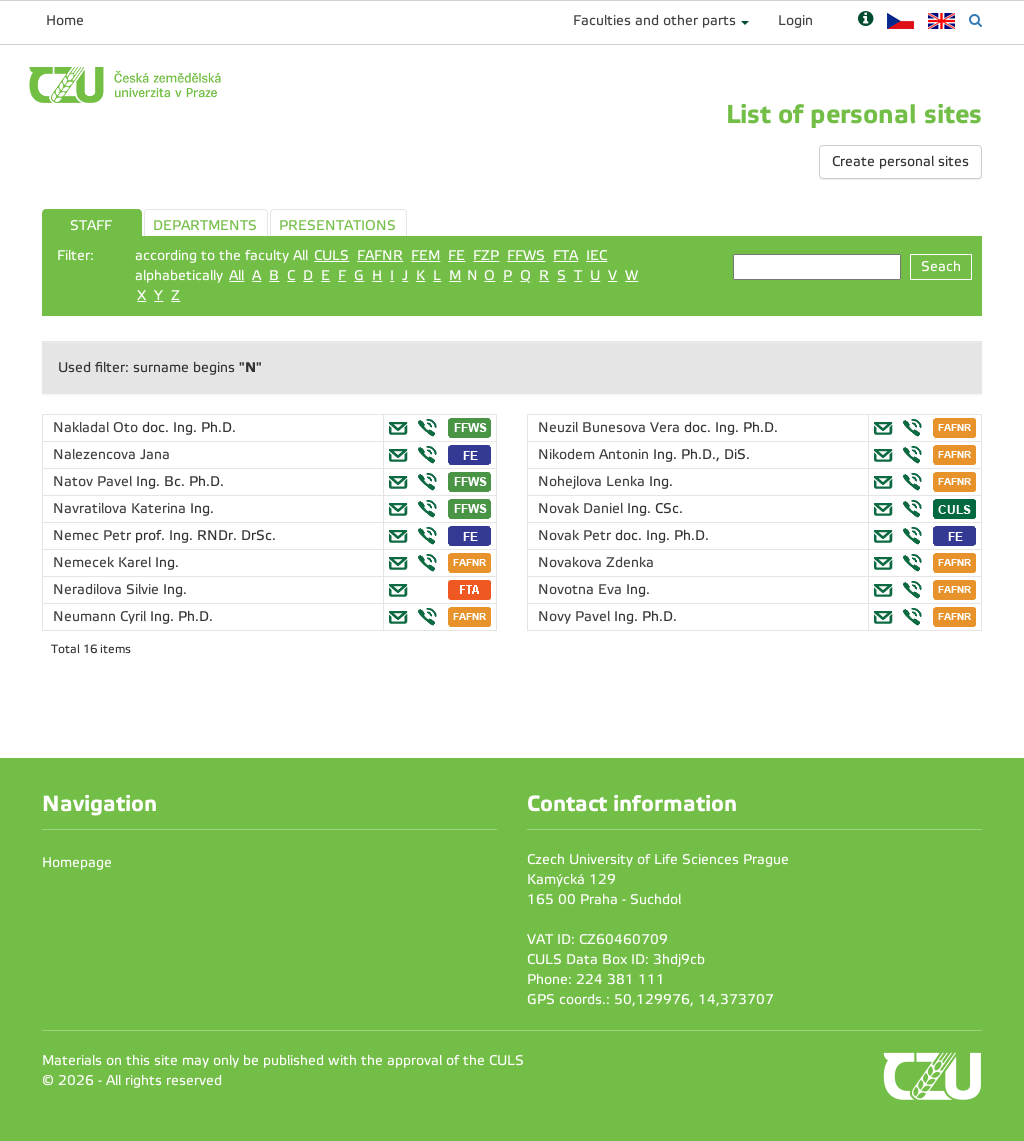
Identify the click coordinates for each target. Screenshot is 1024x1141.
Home (65, 20)
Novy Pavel (576, 616)
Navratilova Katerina (121, 508)
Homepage (77, 862)
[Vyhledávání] (975, 20)
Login (795, 20)
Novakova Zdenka (596, 562)
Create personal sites (900, 161)
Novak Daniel (582, 508)
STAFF (91, 225)
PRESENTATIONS (337, 225)
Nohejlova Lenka (593, 481)
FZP (486, 255)
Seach (941, 266)
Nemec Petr (94, 535)
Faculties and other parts (654, 20)
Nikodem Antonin (595, 454)
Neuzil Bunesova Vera (611, 427)
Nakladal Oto (97, 427)
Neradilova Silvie (108, 589)
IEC (596, 255)
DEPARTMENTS (205, 225)
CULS (331, 255)
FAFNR (380, 255)
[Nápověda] (865, 20)
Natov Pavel (94, 481)
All (236, 275)
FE (456, 255)
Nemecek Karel (104, 562)
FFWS (526, 255)
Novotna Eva (582, 589)
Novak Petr (576, 535)
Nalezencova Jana (111, 454)
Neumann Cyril (101, 616)
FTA (565, 255)
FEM (425, 255)
